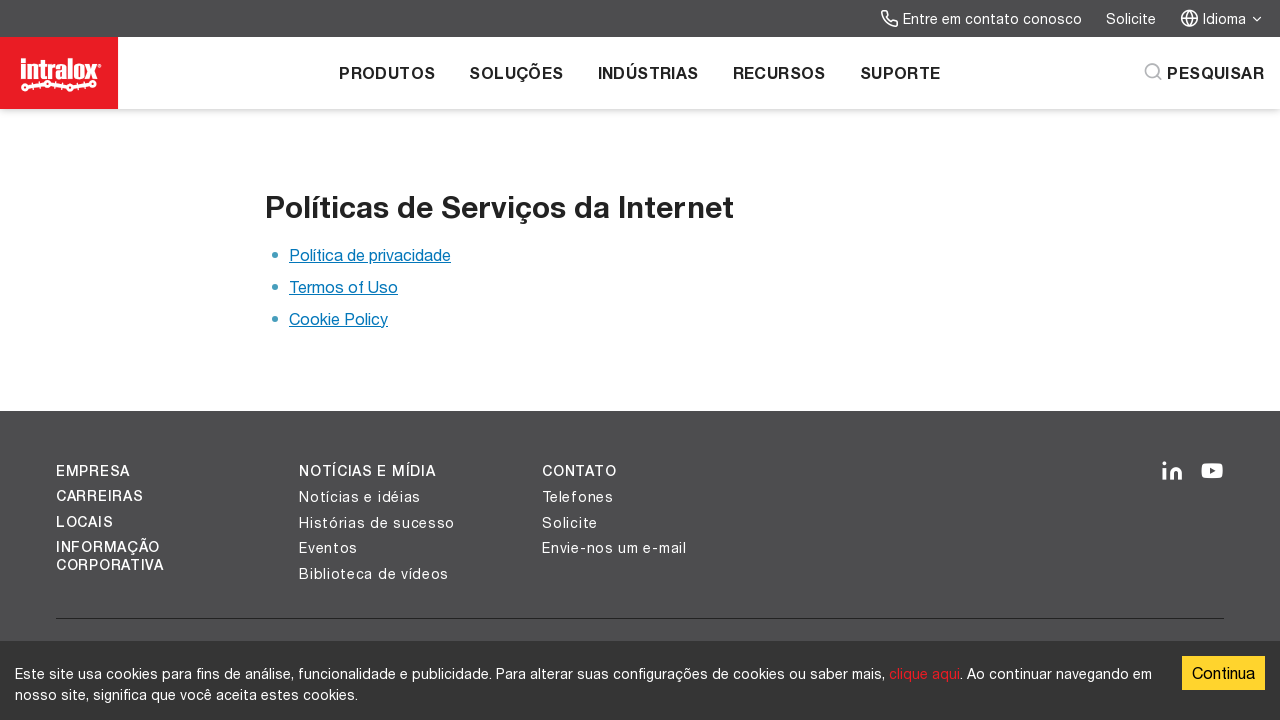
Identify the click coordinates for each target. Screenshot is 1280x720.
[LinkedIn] (1172, 472)
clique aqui (924, 673)
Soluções (516, 72)
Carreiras (99, 496)
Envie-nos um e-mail (614, 547)
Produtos (387, 72)
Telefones (577, 496)
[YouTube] (1212, 472)
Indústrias (648, 72)
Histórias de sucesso (377, 522)
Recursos (779, 72)
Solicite (1131, 18)
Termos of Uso (343, 286)
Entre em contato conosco (981, 18)
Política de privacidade (370, 254)
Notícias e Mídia (367, 471)
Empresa (93, 471)
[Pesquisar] (1203, 73)
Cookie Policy (338, 318)
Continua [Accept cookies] (1223, 672)
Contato (579, 471)
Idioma (1222, 18)
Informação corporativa (110, 556)
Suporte (900, 72)
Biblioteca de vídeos (374, 573)
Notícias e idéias (360, 496)
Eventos (328, 547)
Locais (84, 522)
